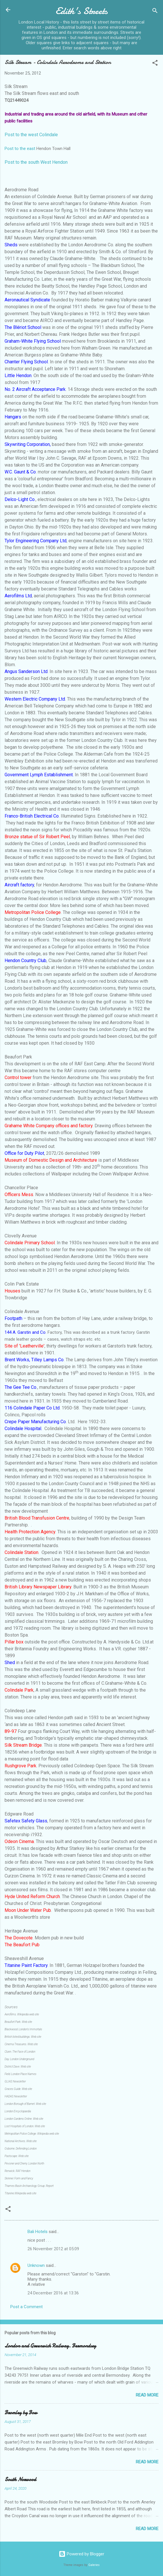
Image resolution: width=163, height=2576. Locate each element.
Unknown (36, 2265)
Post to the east (20, 148)
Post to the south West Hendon (36, 162)
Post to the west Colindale (31, 134)
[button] (155, 63)
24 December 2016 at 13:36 (53, 2293)
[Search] (155, 11)
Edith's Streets (82, 11)
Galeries (94, 2565)
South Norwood (20, 2479)
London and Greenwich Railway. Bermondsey (50, 2345)
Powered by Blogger (81, 2554)
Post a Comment (26, 2306)
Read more (147, 2395)
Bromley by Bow (21, 2412)
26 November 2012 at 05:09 (53, 2248)
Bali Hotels (38, 2231)
